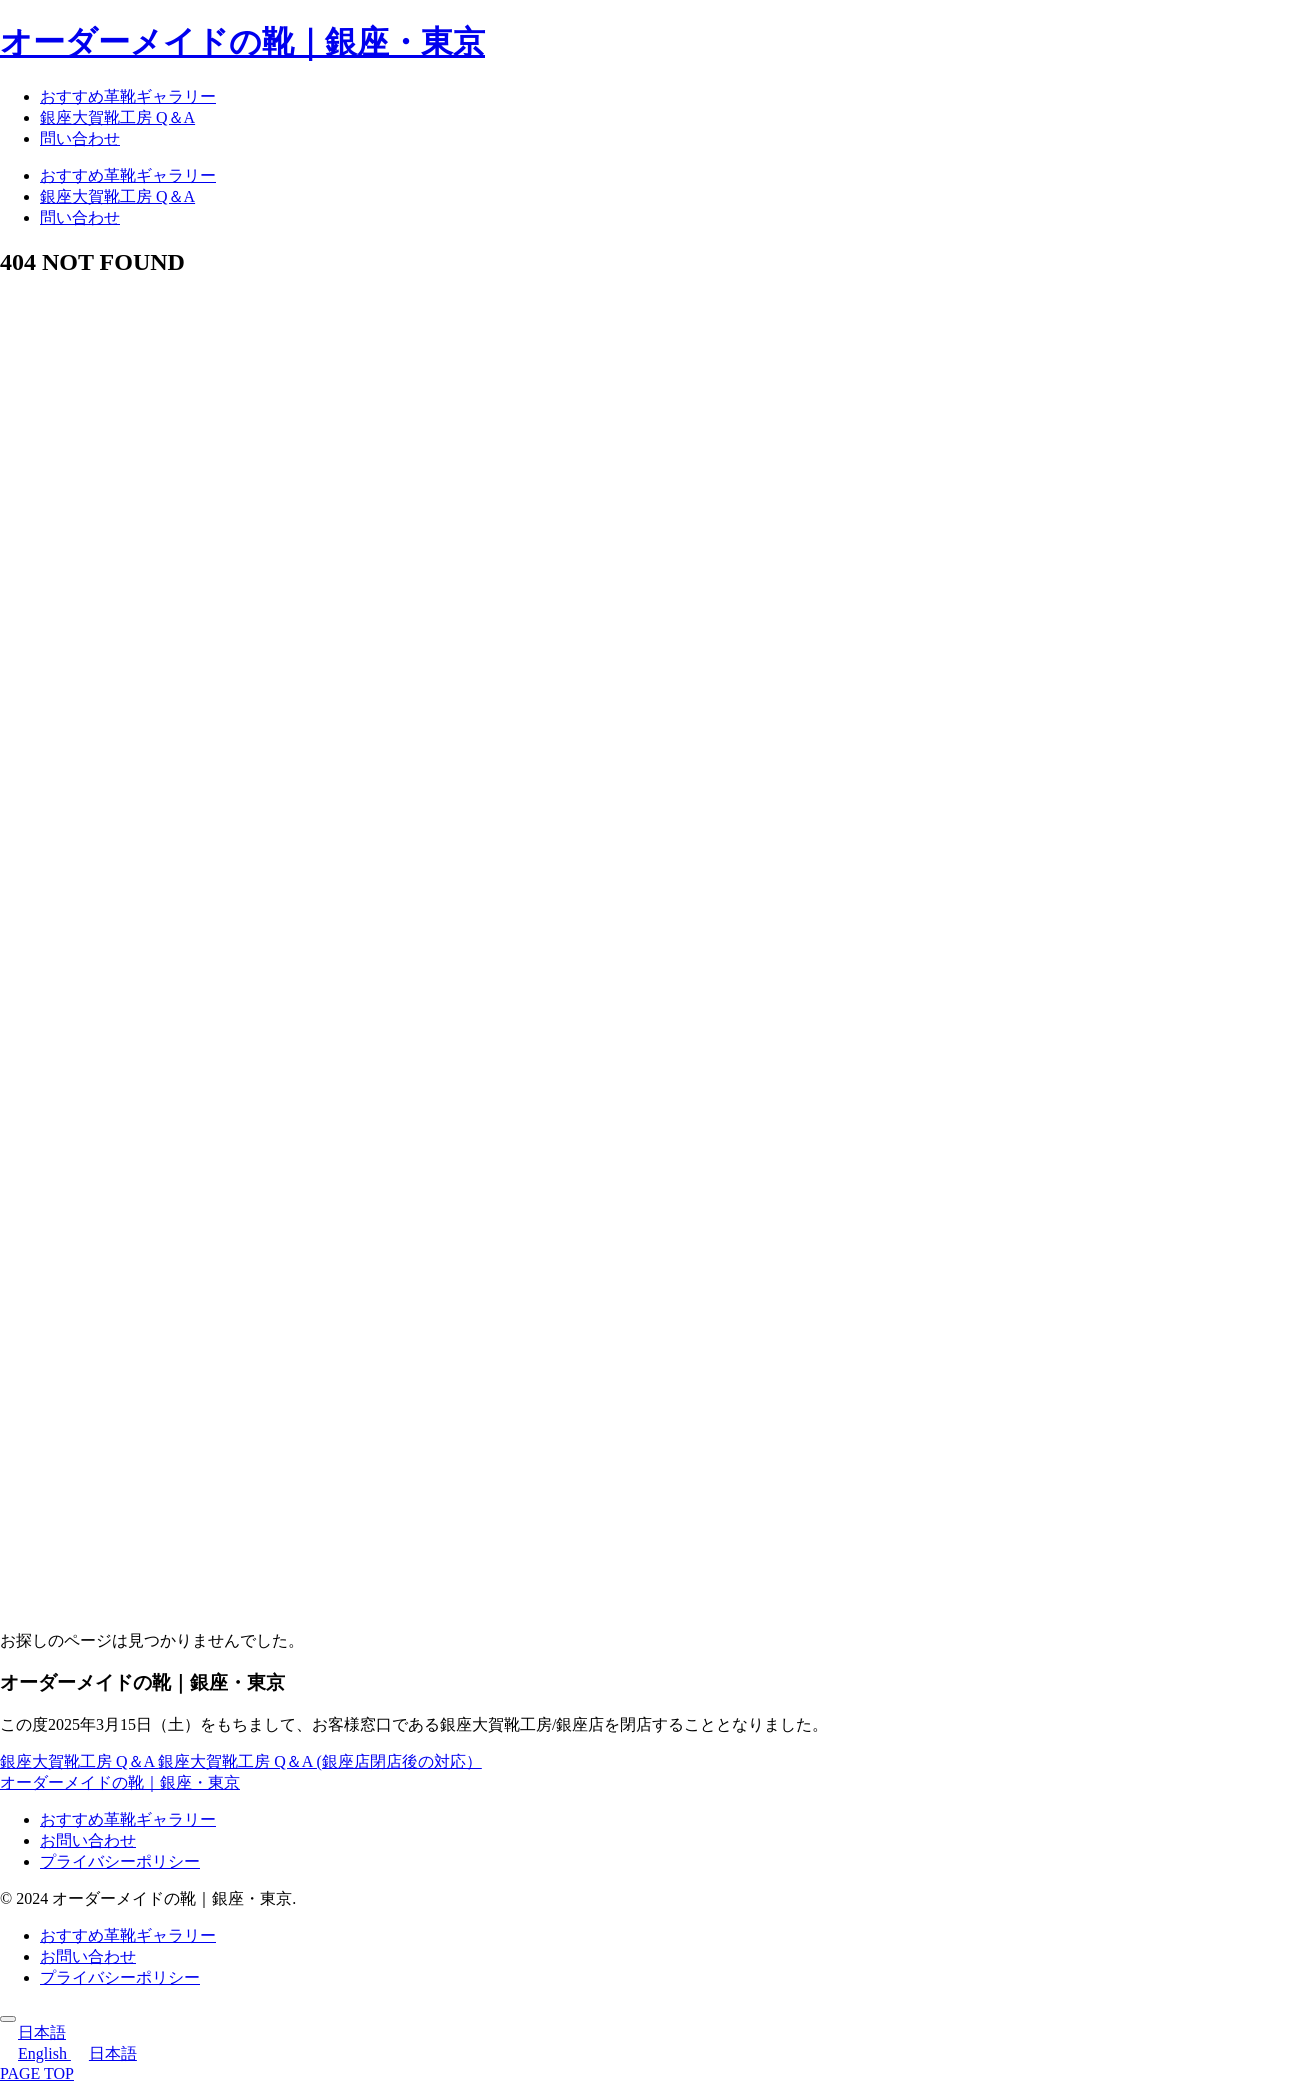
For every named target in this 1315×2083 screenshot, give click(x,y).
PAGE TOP (37, 2073)
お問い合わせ (88, 1840)
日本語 (33, 2032)
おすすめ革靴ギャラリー (128, 1819)
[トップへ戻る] (8, 2019)
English (35, 2053)
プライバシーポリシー (120, 1861)
